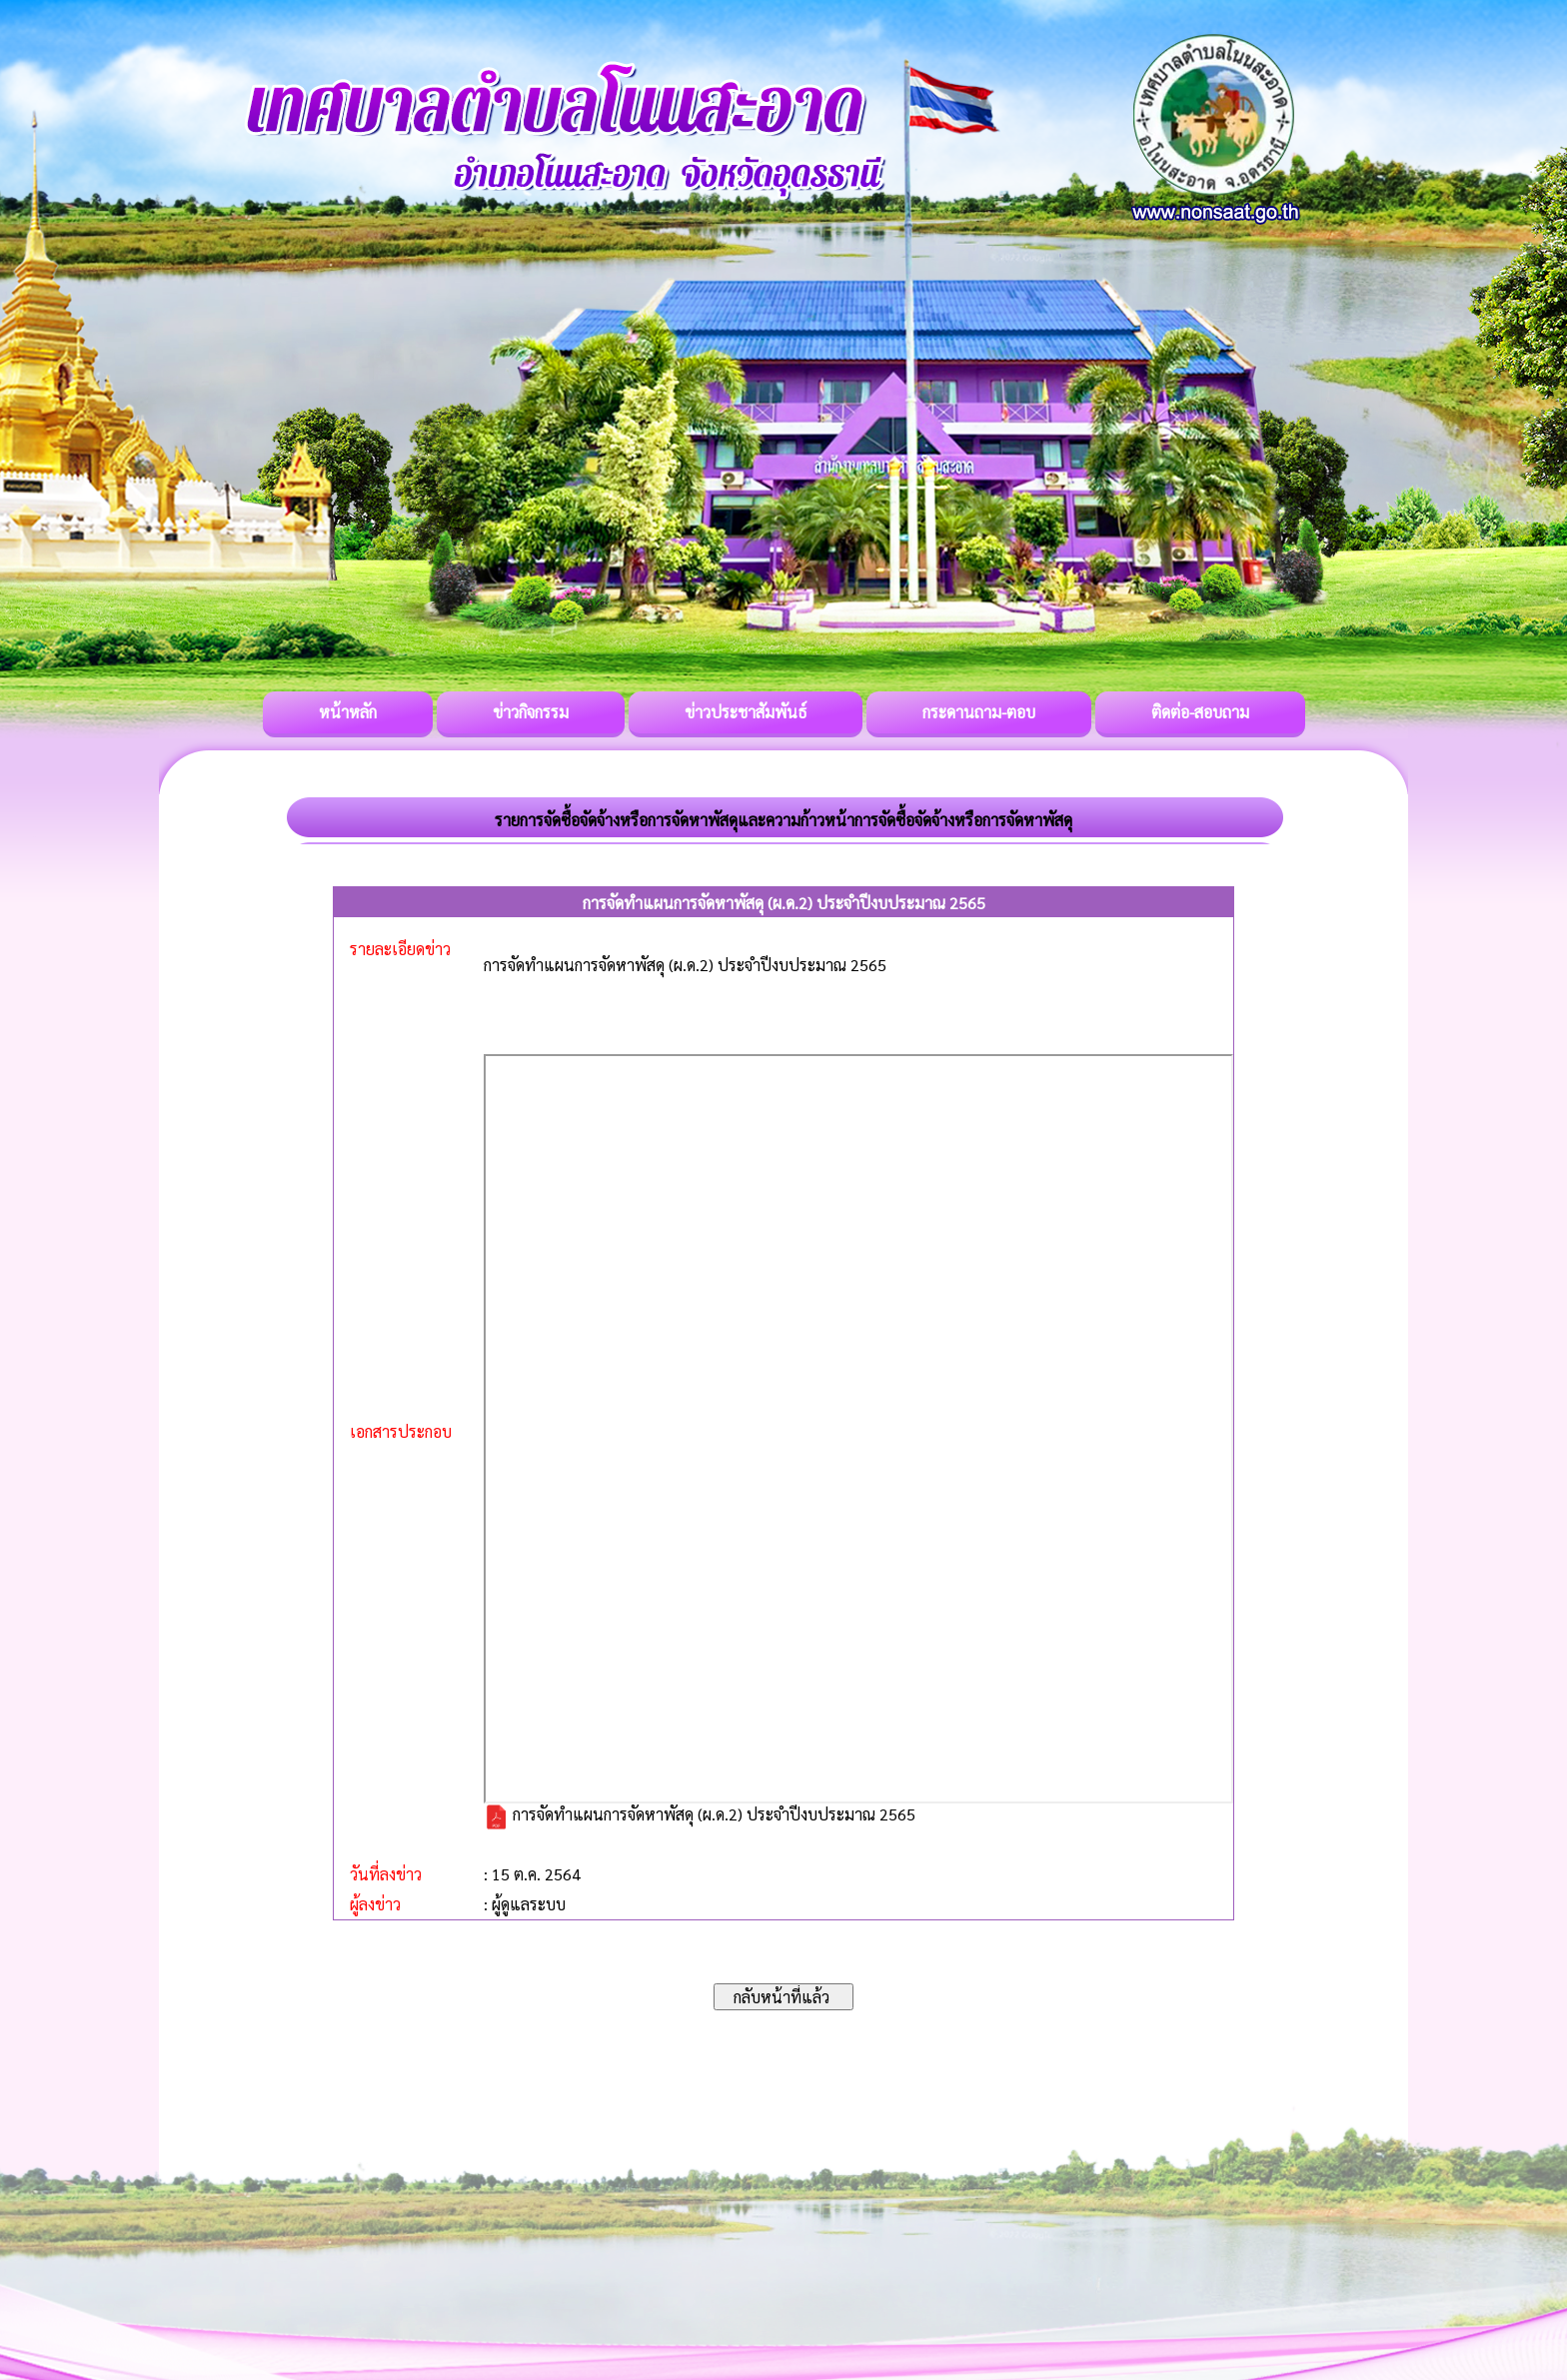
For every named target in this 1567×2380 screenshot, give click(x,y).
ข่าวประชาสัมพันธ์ (745, 711)
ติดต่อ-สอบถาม (1200, 711)
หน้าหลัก (348, 711)
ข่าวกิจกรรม (531, 711)
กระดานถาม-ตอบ (978, 711)
